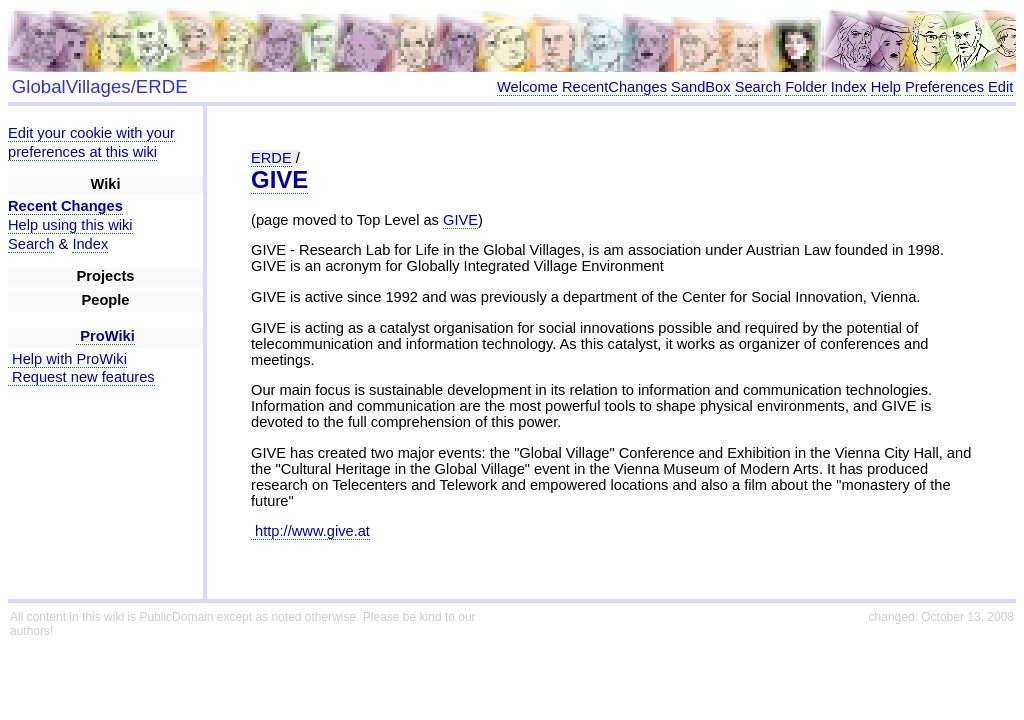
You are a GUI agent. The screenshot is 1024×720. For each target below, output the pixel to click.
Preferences (944, 87)
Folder (806, 87)
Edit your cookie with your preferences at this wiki (91, 142)
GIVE (279, 179)
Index (849, 87)
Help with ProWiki (67, 359)
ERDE (271, 158)
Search (758, 87)
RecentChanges (614, 87)
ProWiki (105, 336)
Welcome (527, 87)
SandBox (700, 87)
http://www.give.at (310, 531)
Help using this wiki (70, 225)
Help (886, 87)
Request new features (81, 377)
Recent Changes (65, 206)
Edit (1000, 87)
